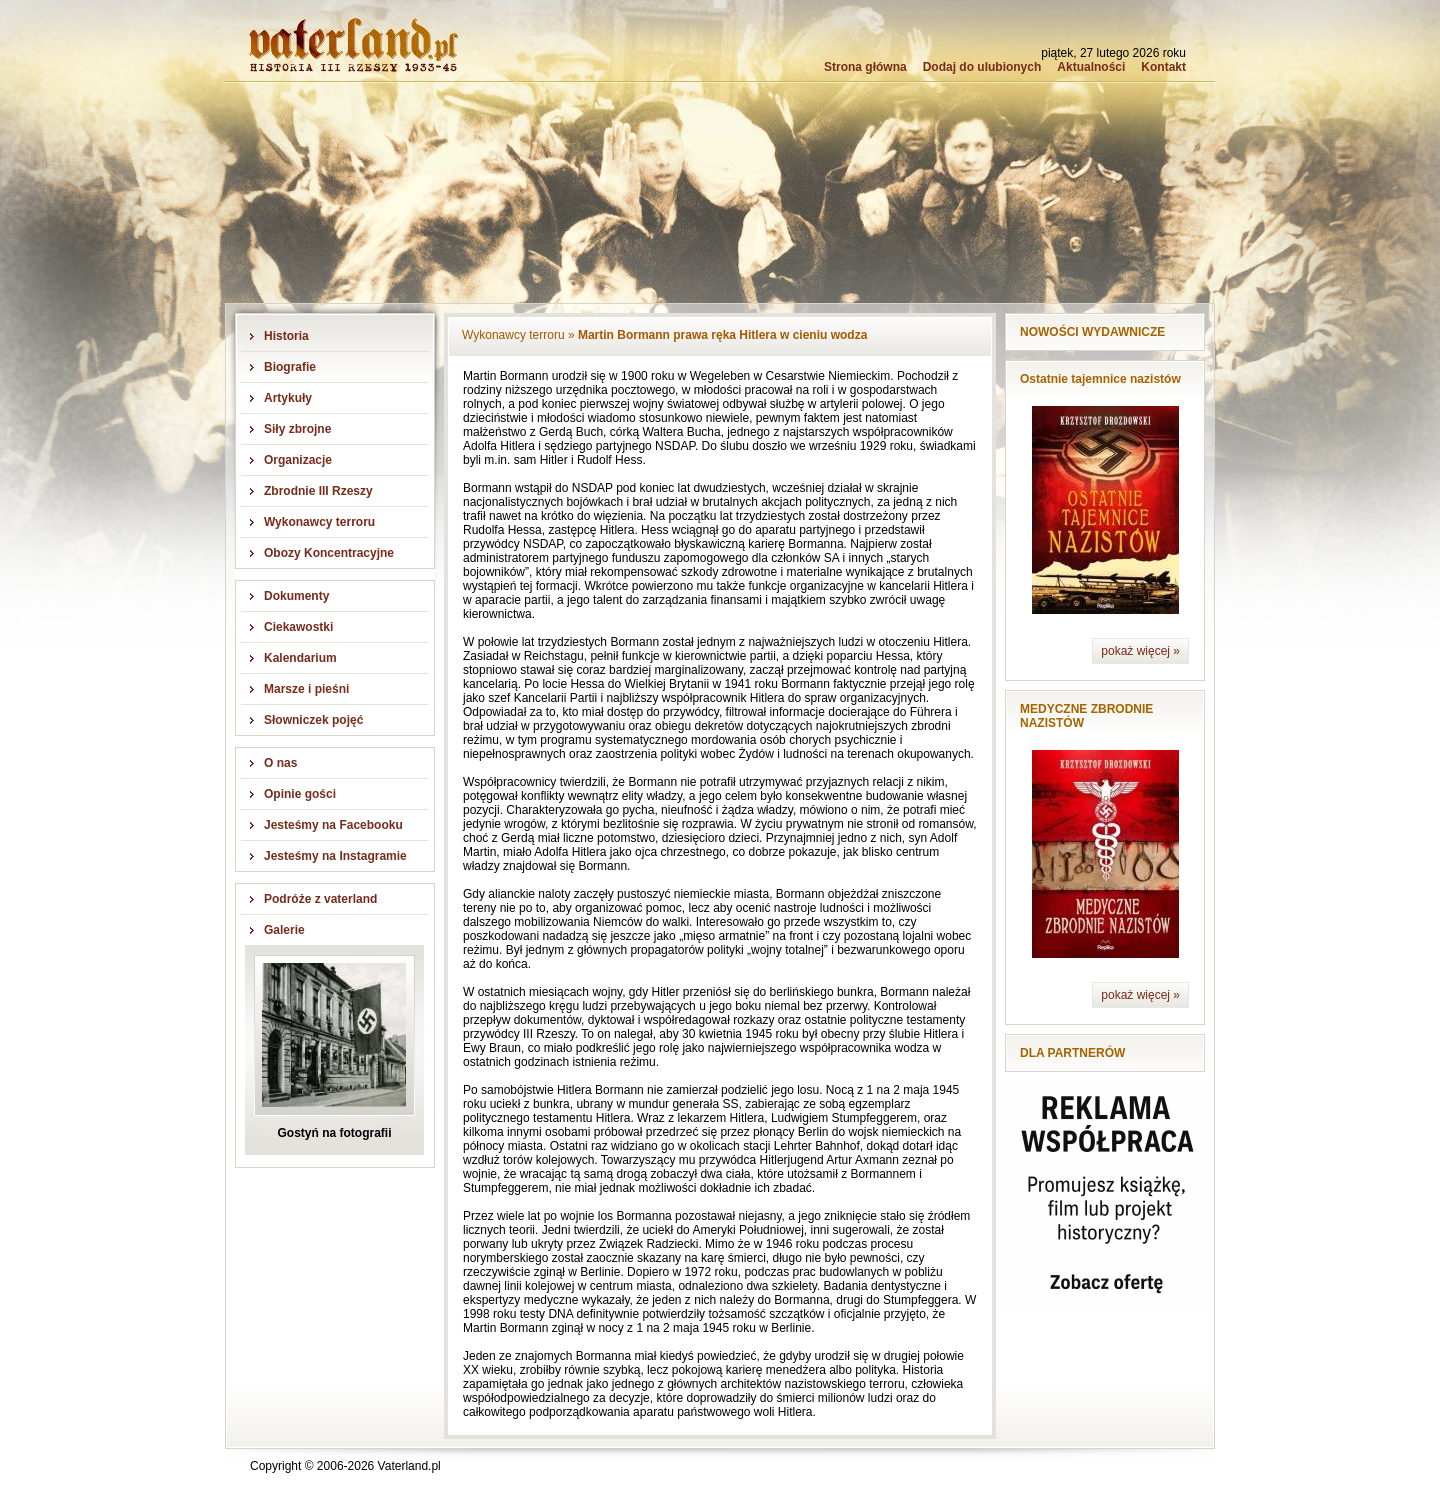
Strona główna (865, 67)
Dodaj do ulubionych (982, 67)
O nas (280, 763)
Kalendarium (300, 658)
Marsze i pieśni (306, 689)
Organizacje (298, 460)
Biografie (290, 367)
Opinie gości (300, 794)
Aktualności (1091, 67)
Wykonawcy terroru (319, 522)
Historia (286, 336)
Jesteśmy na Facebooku (333, 825)
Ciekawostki (298, 627)
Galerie (284, 930)
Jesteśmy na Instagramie (335, 856)
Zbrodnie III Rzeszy (318, 491)
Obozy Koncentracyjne (329, 553)
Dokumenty (296, 596)
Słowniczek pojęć (313, 720)
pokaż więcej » (1140, 651)
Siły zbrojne (297, 429)
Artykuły (288, 398)
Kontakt (1163, 67)
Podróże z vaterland (320, 899)
